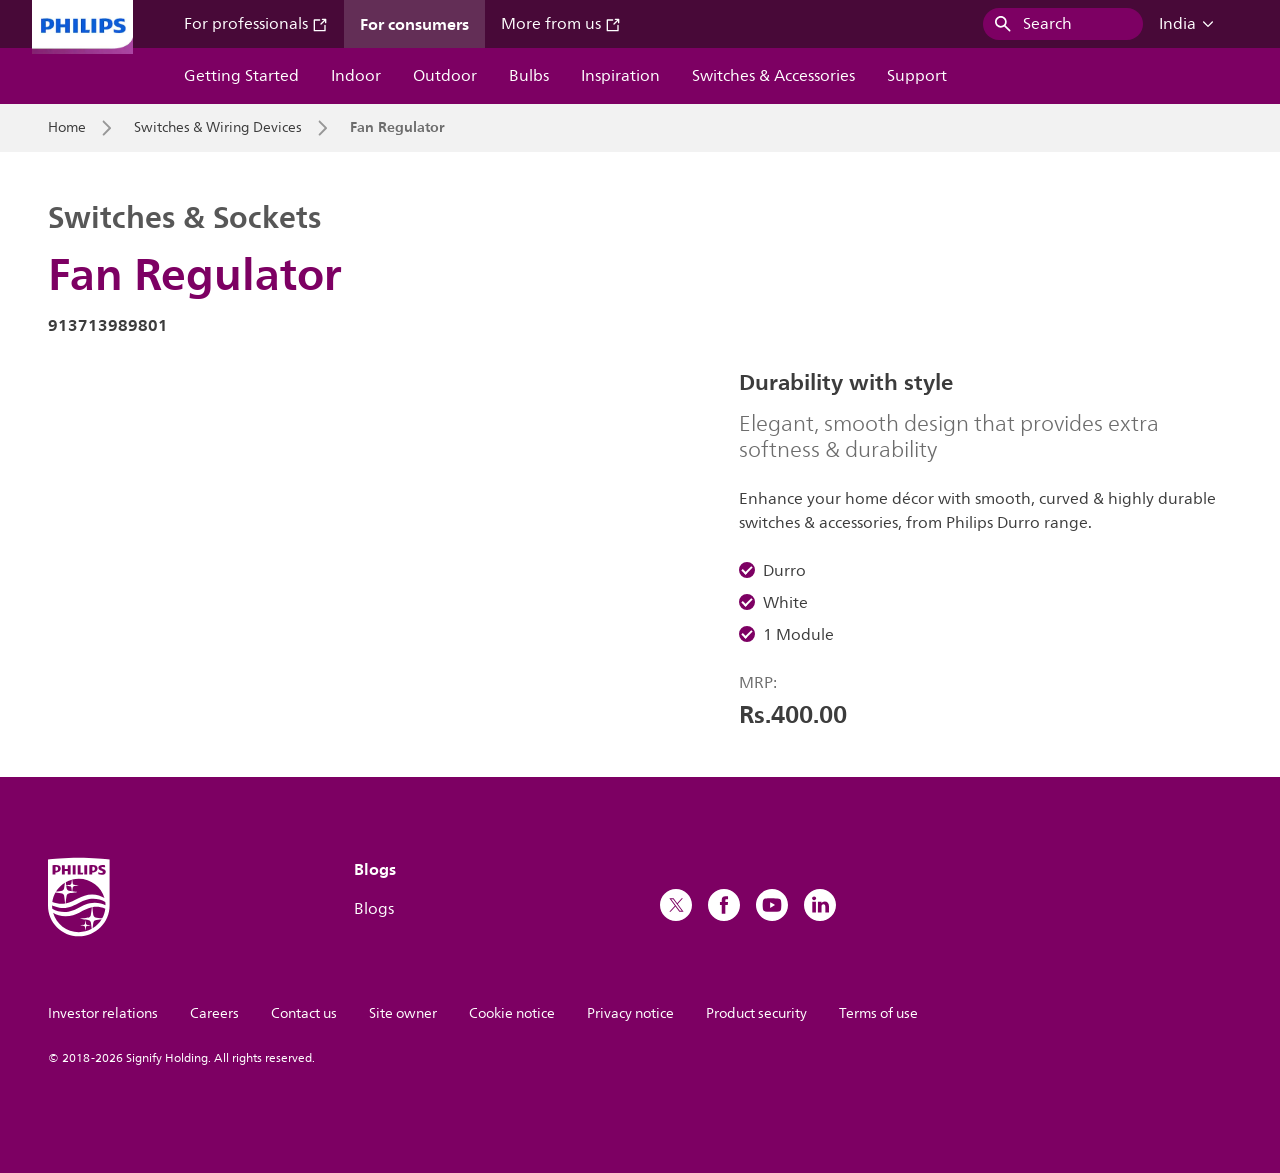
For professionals (256, 24)
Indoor (356, 76)
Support (917, 76)
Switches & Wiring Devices (218, 128)
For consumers (414, 24)
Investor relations (103, 1013)
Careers (214, 1013)
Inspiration (620, 76)
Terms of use (878, 1013)
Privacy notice (630, 1013)
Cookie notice (512, 1013)
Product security (756, 1013)
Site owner (403, 1013)
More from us (561, 24)
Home (67, 128)
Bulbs (529, 76)
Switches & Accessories (773, 76)
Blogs (374, 909)
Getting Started (241, 76)
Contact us (304, 1013)
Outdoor (445, 76)
